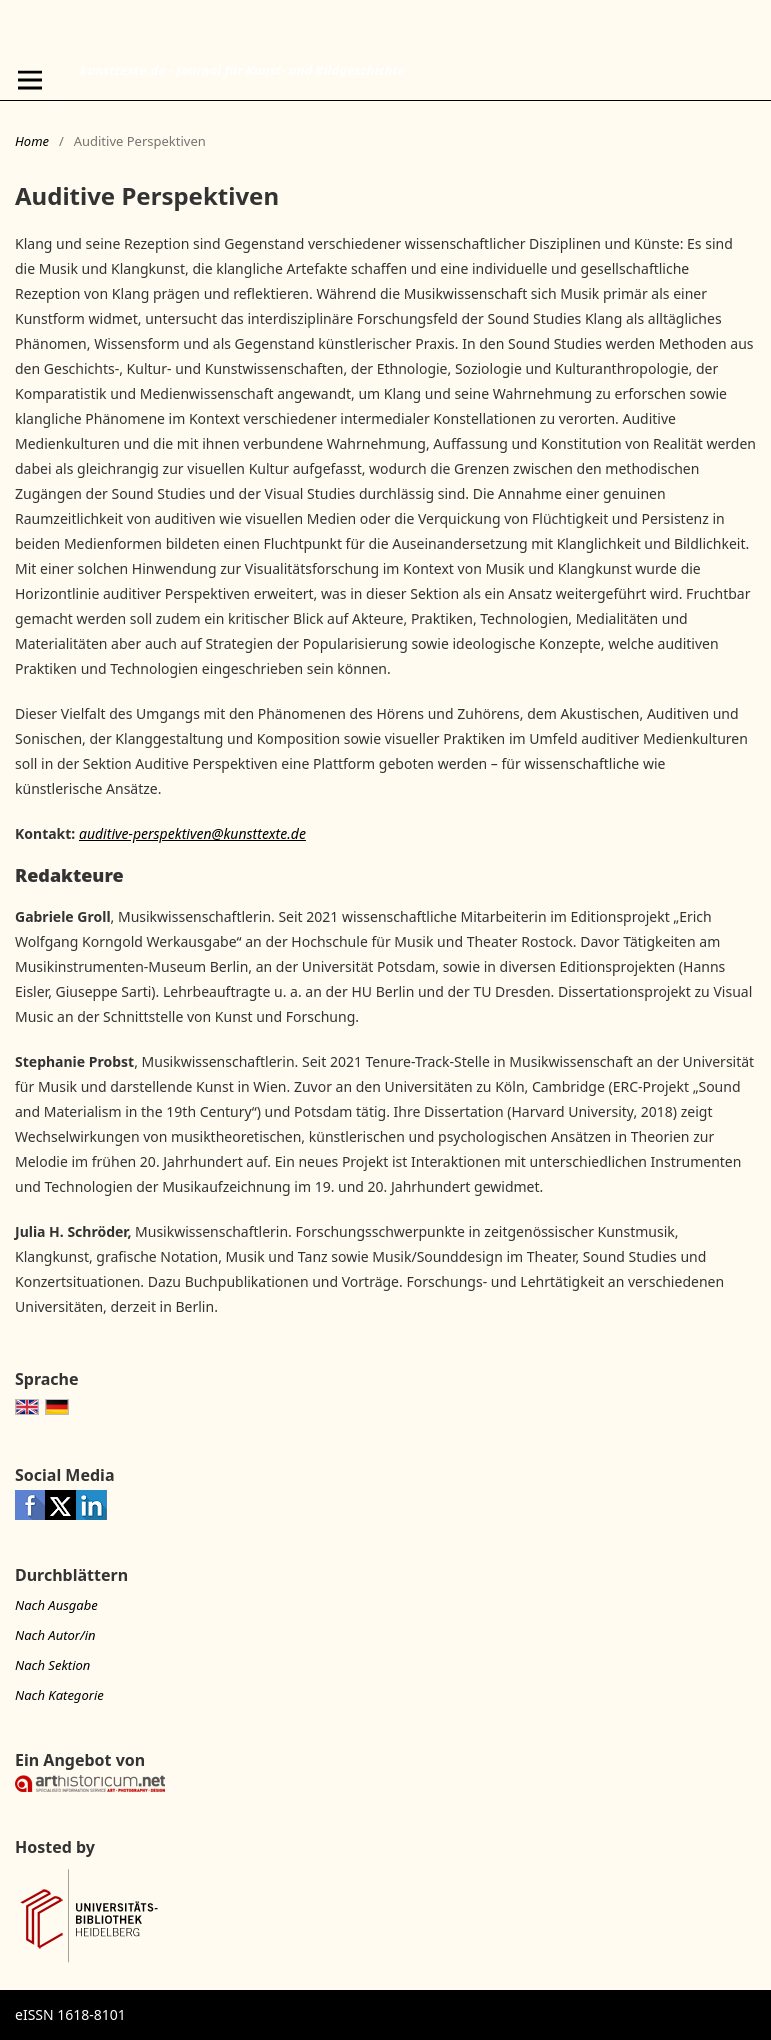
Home (32, 141)
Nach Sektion (52, 1665)
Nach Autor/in (55, 1635)
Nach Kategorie (59, 1695)
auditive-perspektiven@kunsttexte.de (192, 833)
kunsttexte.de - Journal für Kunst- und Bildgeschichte (242, 70)
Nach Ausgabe (56, 1605)
